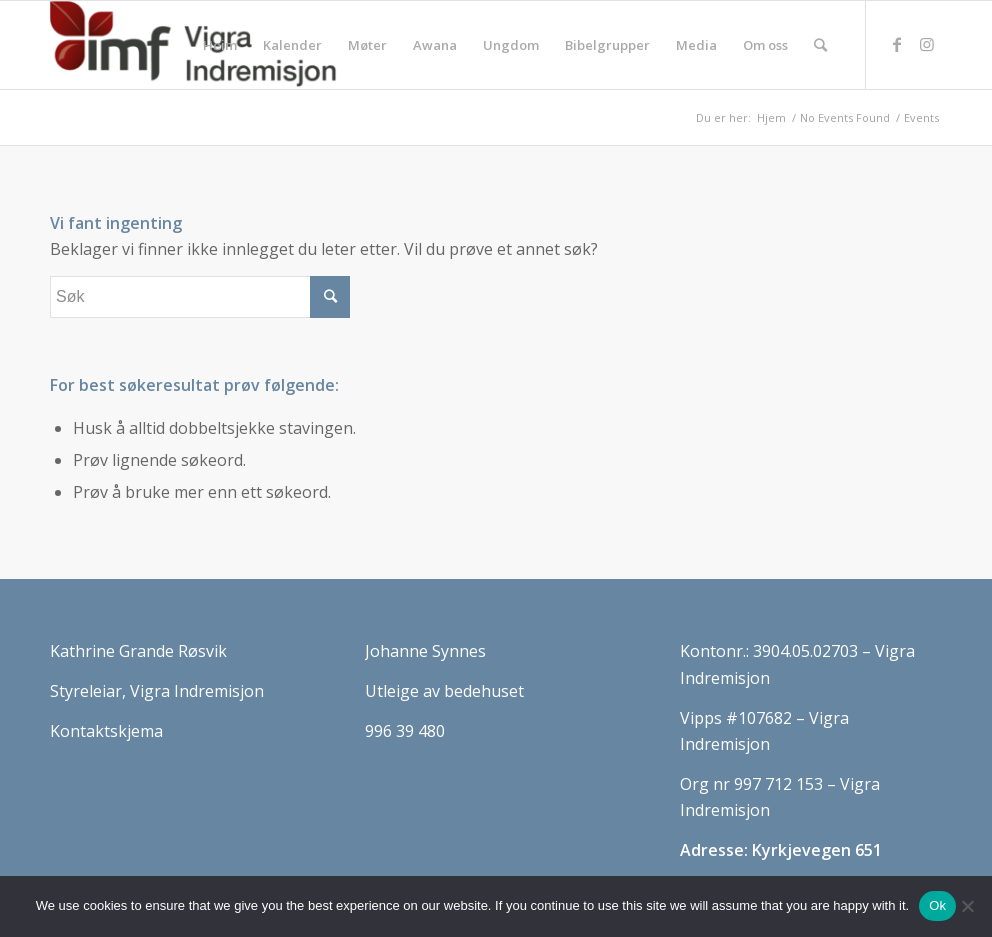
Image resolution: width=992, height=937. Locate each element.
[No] (967, 906)
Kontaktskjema (106, 731)
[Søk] (820, 45)
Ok (937, 905)
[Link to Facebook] (897, 44)
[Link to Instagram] (927, 44)
